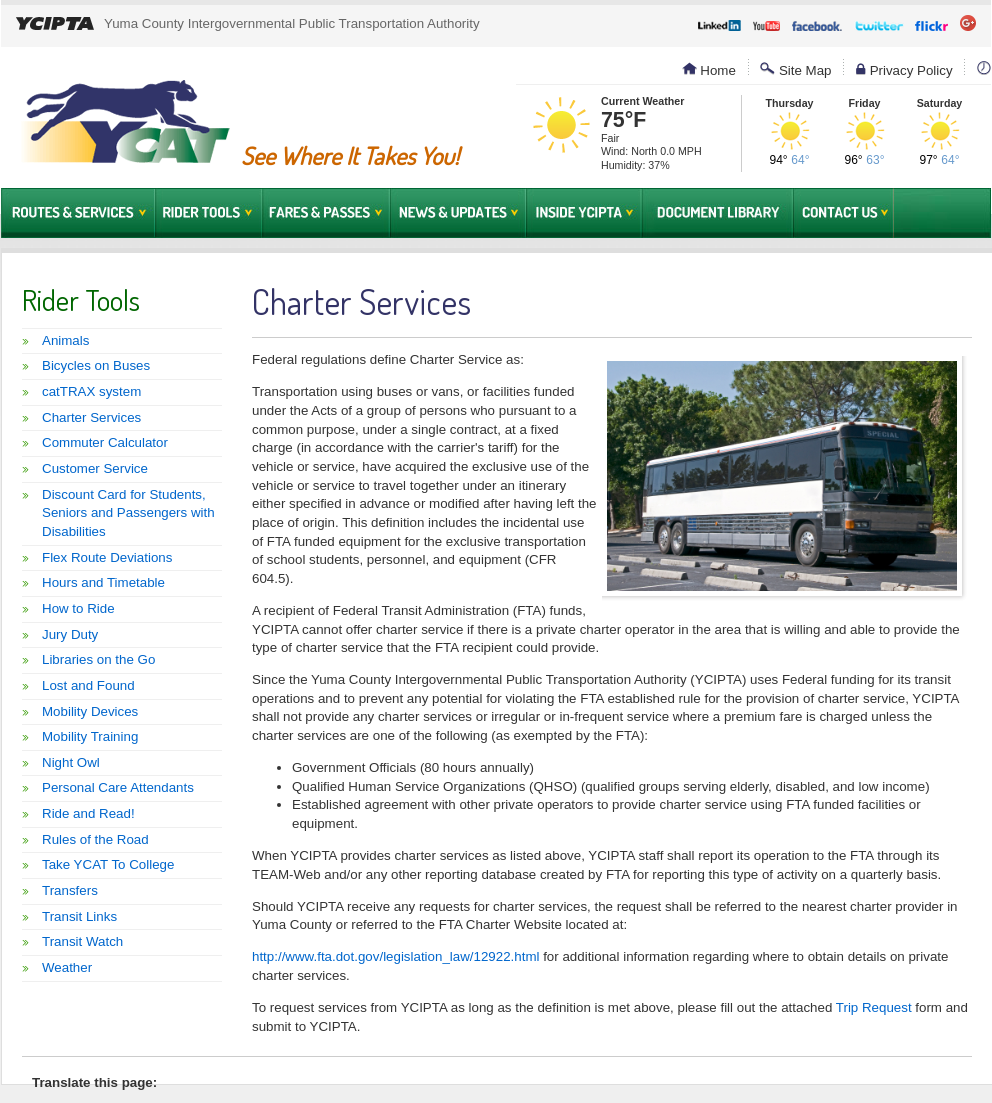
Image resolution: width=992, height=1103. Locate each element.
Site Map (795, 70)
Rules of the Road (95, 839)
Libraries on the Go (98, 659)
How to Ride (78, 608)
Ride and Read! (88, 813)
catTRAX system (91, 391)
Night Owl (71, 762)
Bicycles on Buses (96, 365)
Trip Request (874, 1007)
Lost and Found (88, 685)
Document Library (717, 213)
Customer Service (95, 468)
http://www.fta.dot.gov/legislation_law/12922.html (395, 956)
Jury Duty (70, 634)
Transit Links (79, 916)
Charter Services (91, 417)
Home (709, 70)
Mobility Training (90, 736)
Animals (65, 340)
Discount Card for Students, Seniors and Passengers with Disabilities (128, 513)
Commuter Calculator (105, 442)
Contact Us (843, 213)
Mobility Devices (90, 711)
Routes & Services (78, 213)
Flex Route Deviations (107, 557)
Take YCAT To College (108, 864)
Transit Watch (82, 941)
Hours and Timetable (103, 582)
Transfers (70, 890)
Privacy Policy (904, 70)
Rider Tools (208, 213)
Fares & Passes (326, 213)
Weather (67, 967)
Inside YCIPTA (584, 213)
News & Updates (458, 213)
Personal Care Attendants (118, 787)
